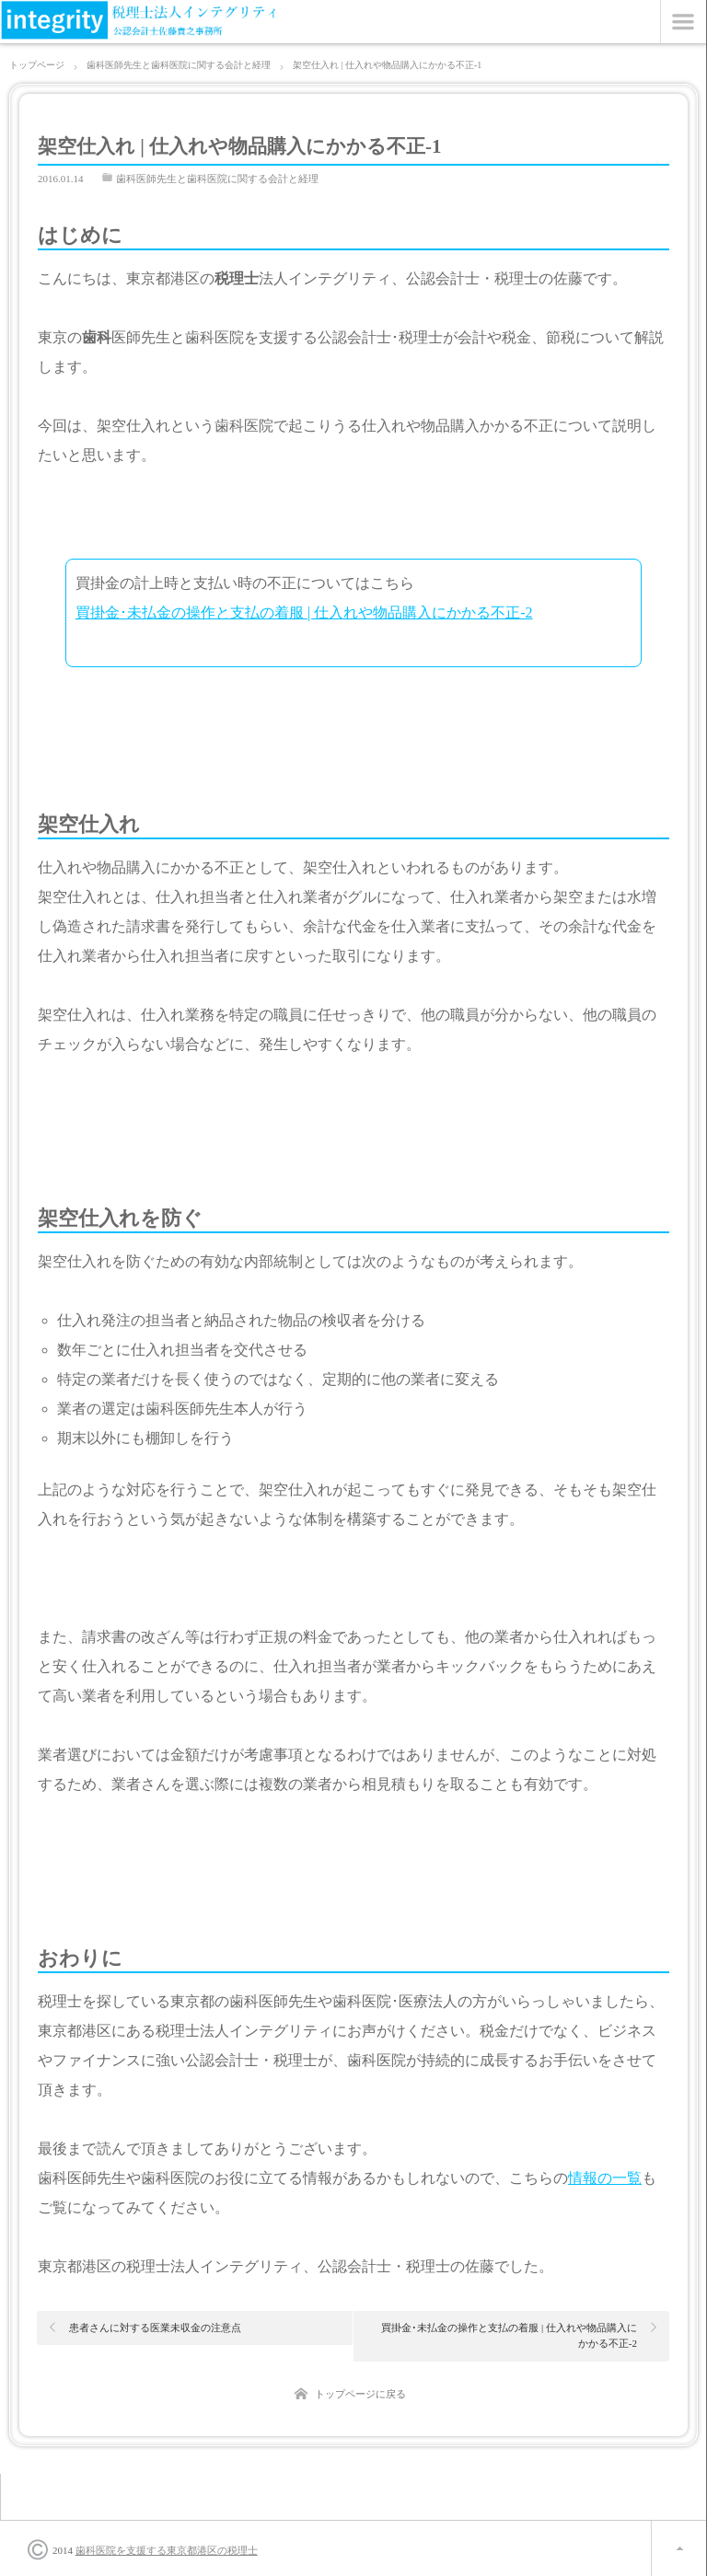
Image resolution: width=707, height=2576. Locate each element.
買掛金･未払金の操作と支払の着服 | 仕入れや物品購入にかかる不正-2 (304, 612)
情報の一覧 (605, 2178)
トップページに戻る (360, 2393)
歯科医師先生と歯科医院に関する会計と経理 (217, 178)
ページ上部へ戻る (679, 2548)
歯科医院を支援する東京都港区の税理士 (166, 2550)
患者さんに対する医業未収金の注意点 (155, 2327)
